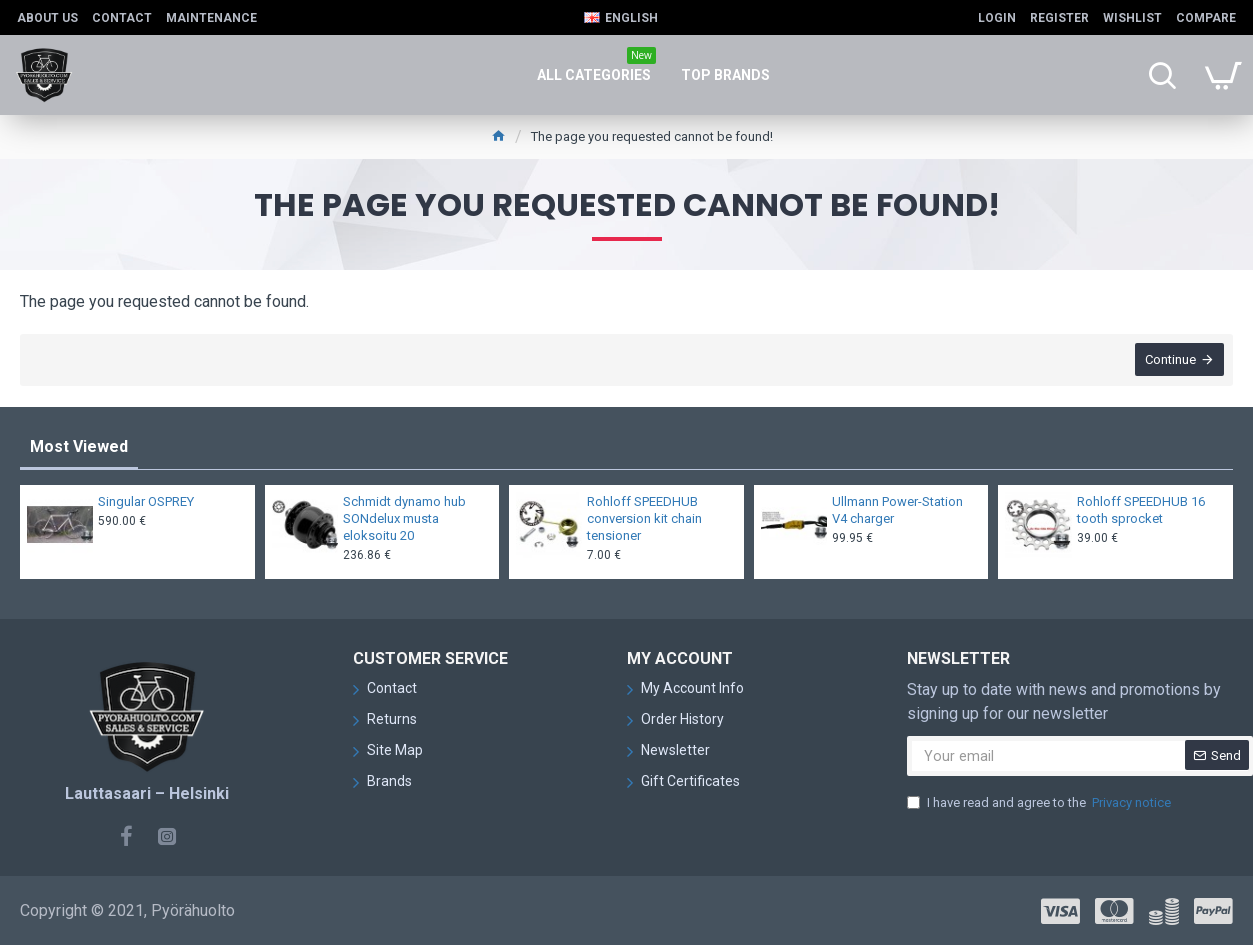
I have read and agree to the (1040, 803)
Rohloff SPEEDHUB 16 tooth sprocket (1141, 510)
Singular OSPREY (146, 501)
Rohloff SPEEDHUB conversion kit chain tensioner (644, 518)
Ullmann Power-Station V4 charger (897, 510)
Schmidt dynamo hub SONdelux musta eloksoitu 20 (404, 518)
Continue (1169, 360)
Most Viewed (79, 446)
